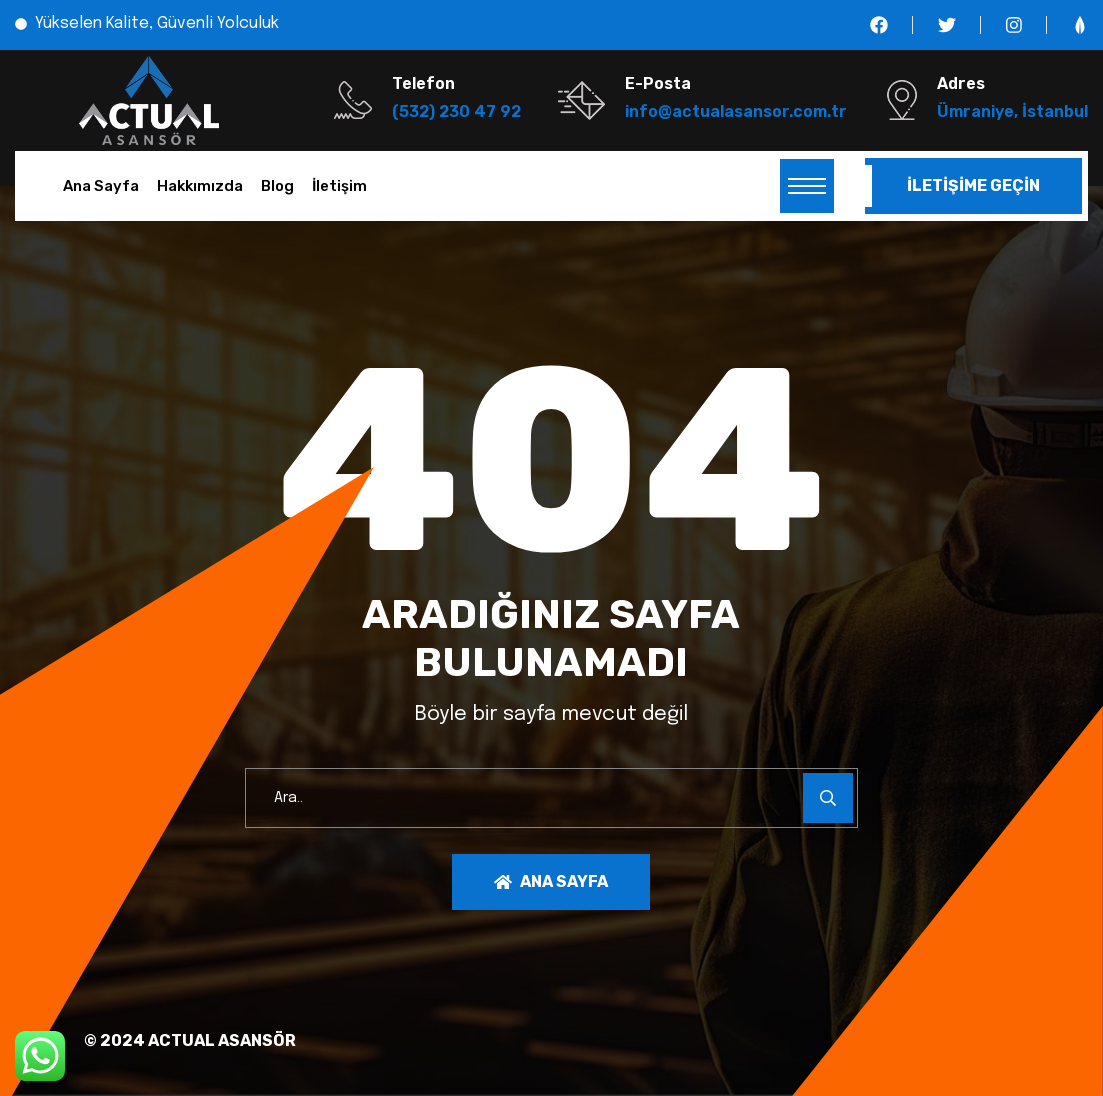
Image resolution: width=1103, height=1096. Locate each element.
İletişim (339, 186)
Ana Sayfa (101, 186)
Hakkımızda (200, 186)
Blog (277, 186)
